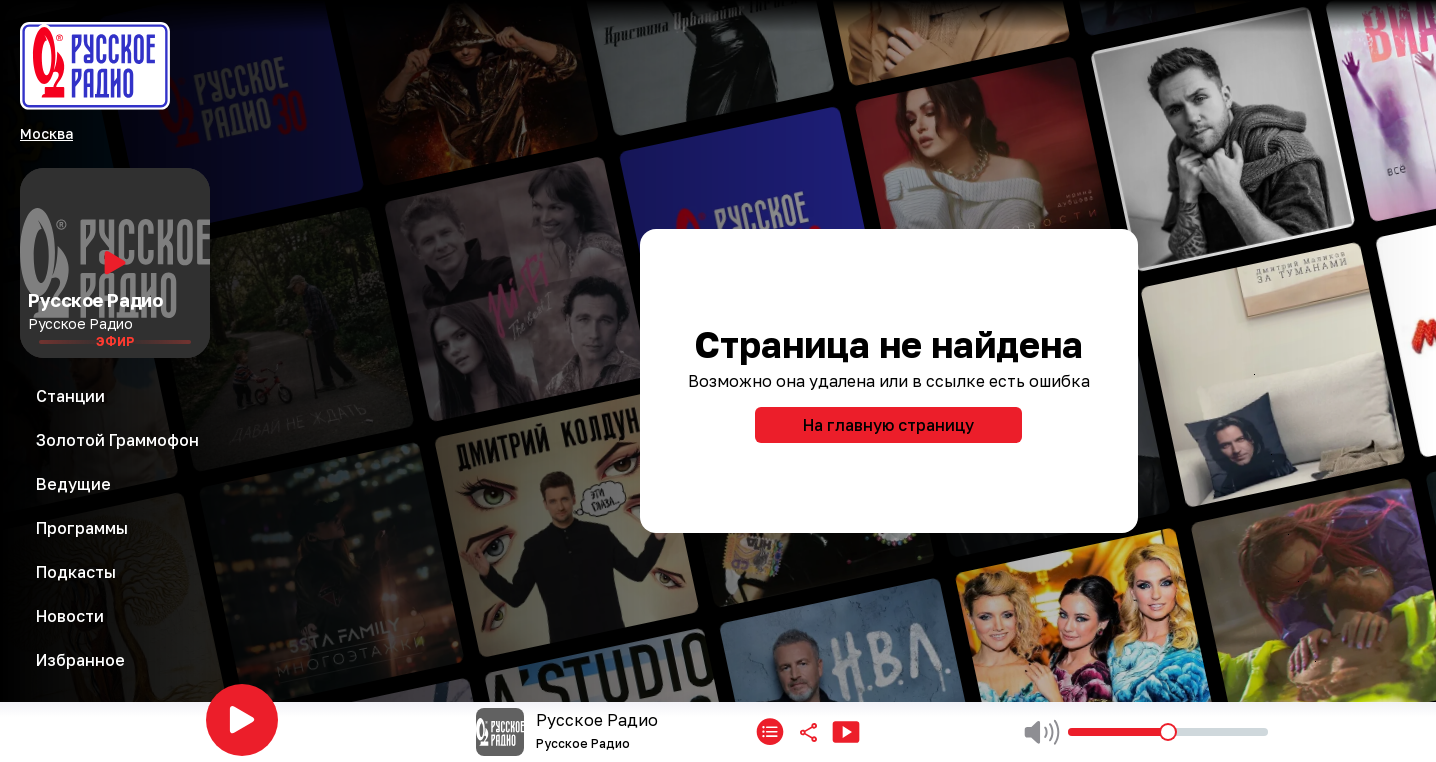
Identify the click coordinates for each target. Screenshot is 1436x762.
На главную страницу (888, 425)
